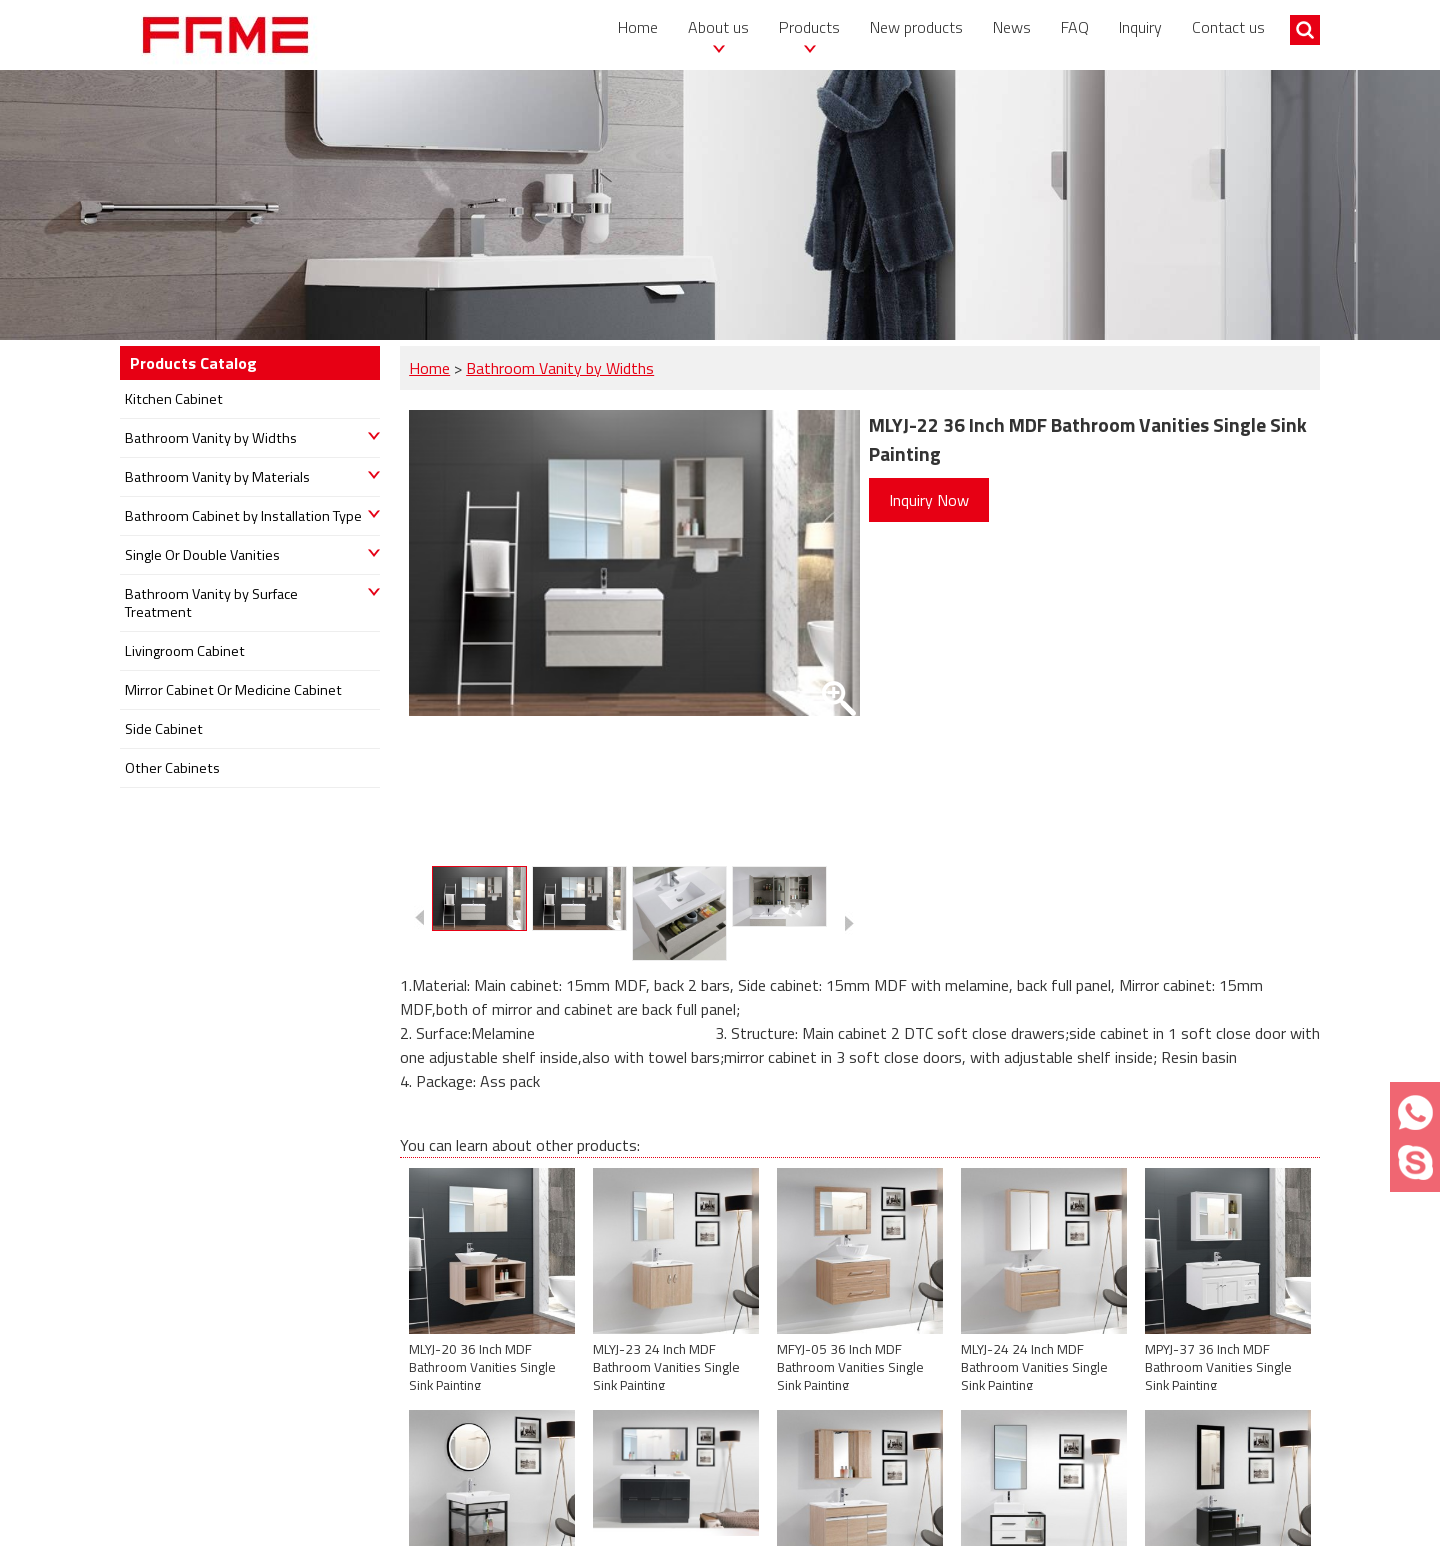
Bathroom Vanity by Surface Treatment (211, 603)
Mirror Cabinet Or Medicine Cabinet (233, 690)
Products (809, 27)
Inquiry (1140, 27)
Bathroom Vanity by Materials (217, 477)
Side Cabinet (164, 729)
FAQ (1075, 27)
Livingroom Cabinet (185, 651)
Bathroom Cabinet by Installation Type (243, 516)
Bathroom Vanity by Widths (560, 368)
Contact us (1228, 27)
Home (638, 27)
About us (718, 27)
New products (916, 27)
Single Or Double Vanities (202, 555)
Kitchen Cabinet (174, 399)
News (1012, 27)
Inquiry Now (929, 500)
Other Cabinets (172, 768)
